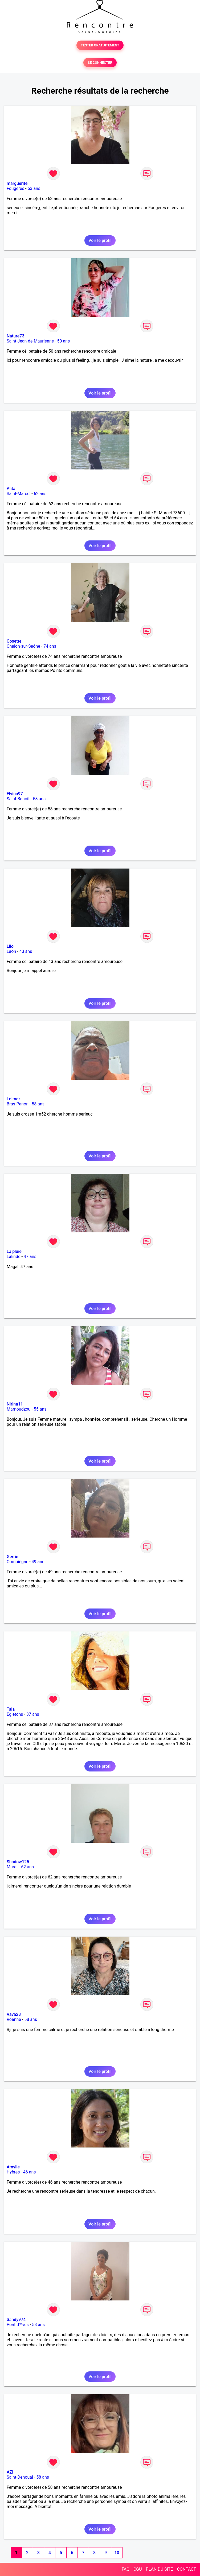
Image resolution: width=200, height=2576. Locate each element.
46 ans (29, 2172)
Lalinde (13, 1256)
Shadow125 (18, 1861)
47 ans (30, 1256)
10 (116, 2552)
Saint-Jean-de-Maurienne (30, 341)
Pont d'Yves (18, 2324)
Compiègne (17, 1561)
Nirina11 (15, 1404)
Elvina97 (15, 793)
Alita (11, 488)
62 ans (40, 493)
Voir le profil (99, 240)
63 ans (33, 188)
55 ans (40, 1409)
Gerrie (12, 1556)
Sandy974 (16, 2319)
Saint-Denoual (20, 2477)
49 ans (38, 1561)
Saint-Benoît (18, 798)
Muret (12, 1866)
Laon (11, 951)
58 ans (39, 798)
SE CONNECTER (100, 63)
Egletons (15, 1714)
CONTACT (186, 2569)
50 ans (63, 341)
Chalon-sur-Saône (23, 646)
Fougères (15, 188)
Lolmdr (13, 1098)
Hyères (13, 2172)
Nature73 (15, 336)
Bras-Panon (17, 1103)
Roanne (14, 2019)
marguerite (17, 183)
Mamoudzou (18, 1409)
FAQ (125, 2569)
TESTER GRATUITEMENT (100, 45)
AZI (10, 2472)
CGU (137, 2569)
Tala (11, 1709)
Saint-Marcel (18, 493)
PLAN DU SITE (159, 2569)
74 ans (49, 646)
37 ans (32, 1714)
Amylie (13, 2166)
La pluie (14, 1251)
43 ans (25, 951)
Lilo (10, 946)
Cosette (14, 641)
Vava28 (14, 2014)
